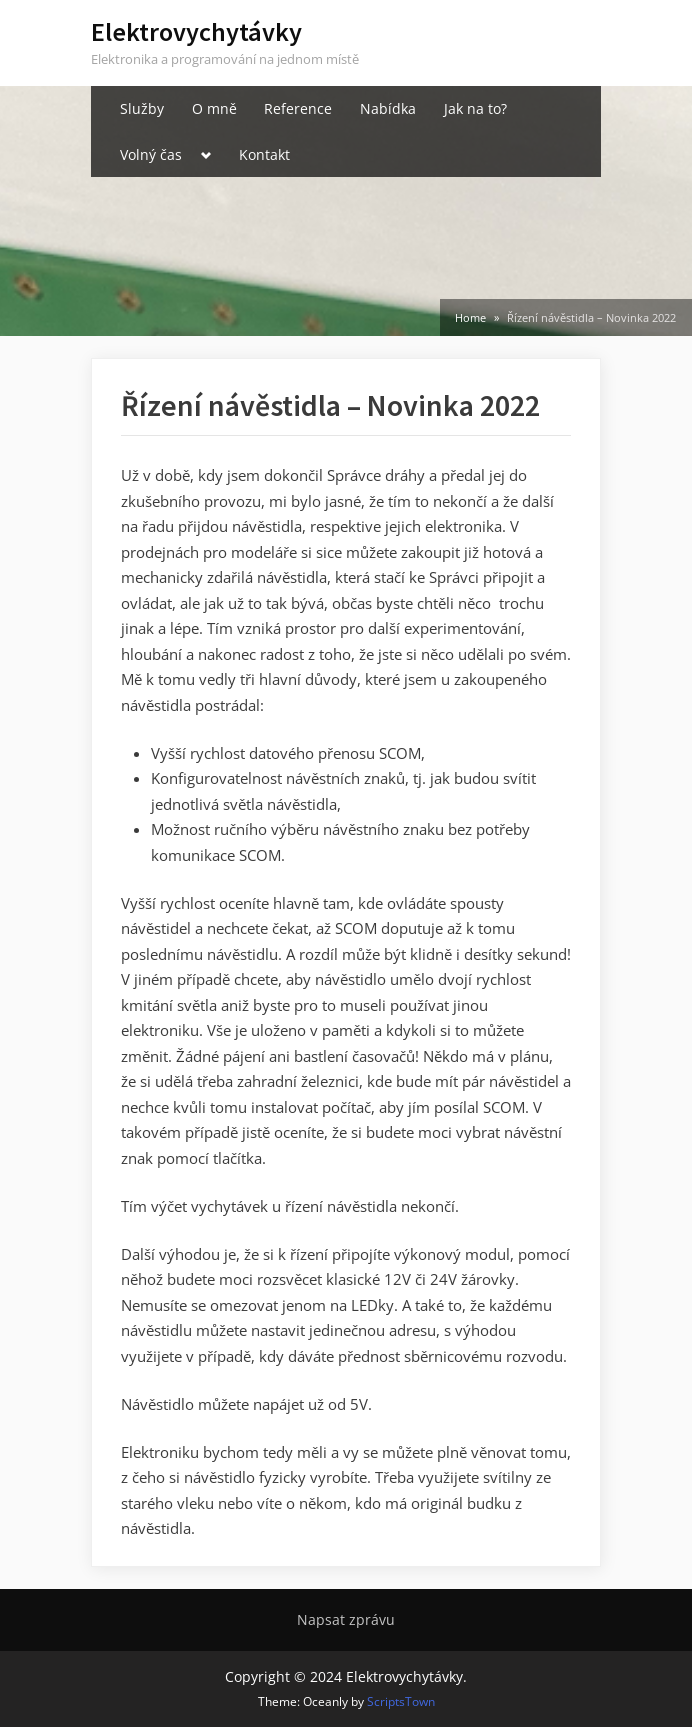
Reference (298, 108)
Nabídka (388, 108)
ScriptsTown (401, 1701)
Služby (142, 108)
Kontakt (264, 154)
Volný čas (151, 154)
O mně (214, 108)
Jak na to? (475, 108)
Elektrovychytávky (196, 31)
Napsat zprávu (346, 1619)
